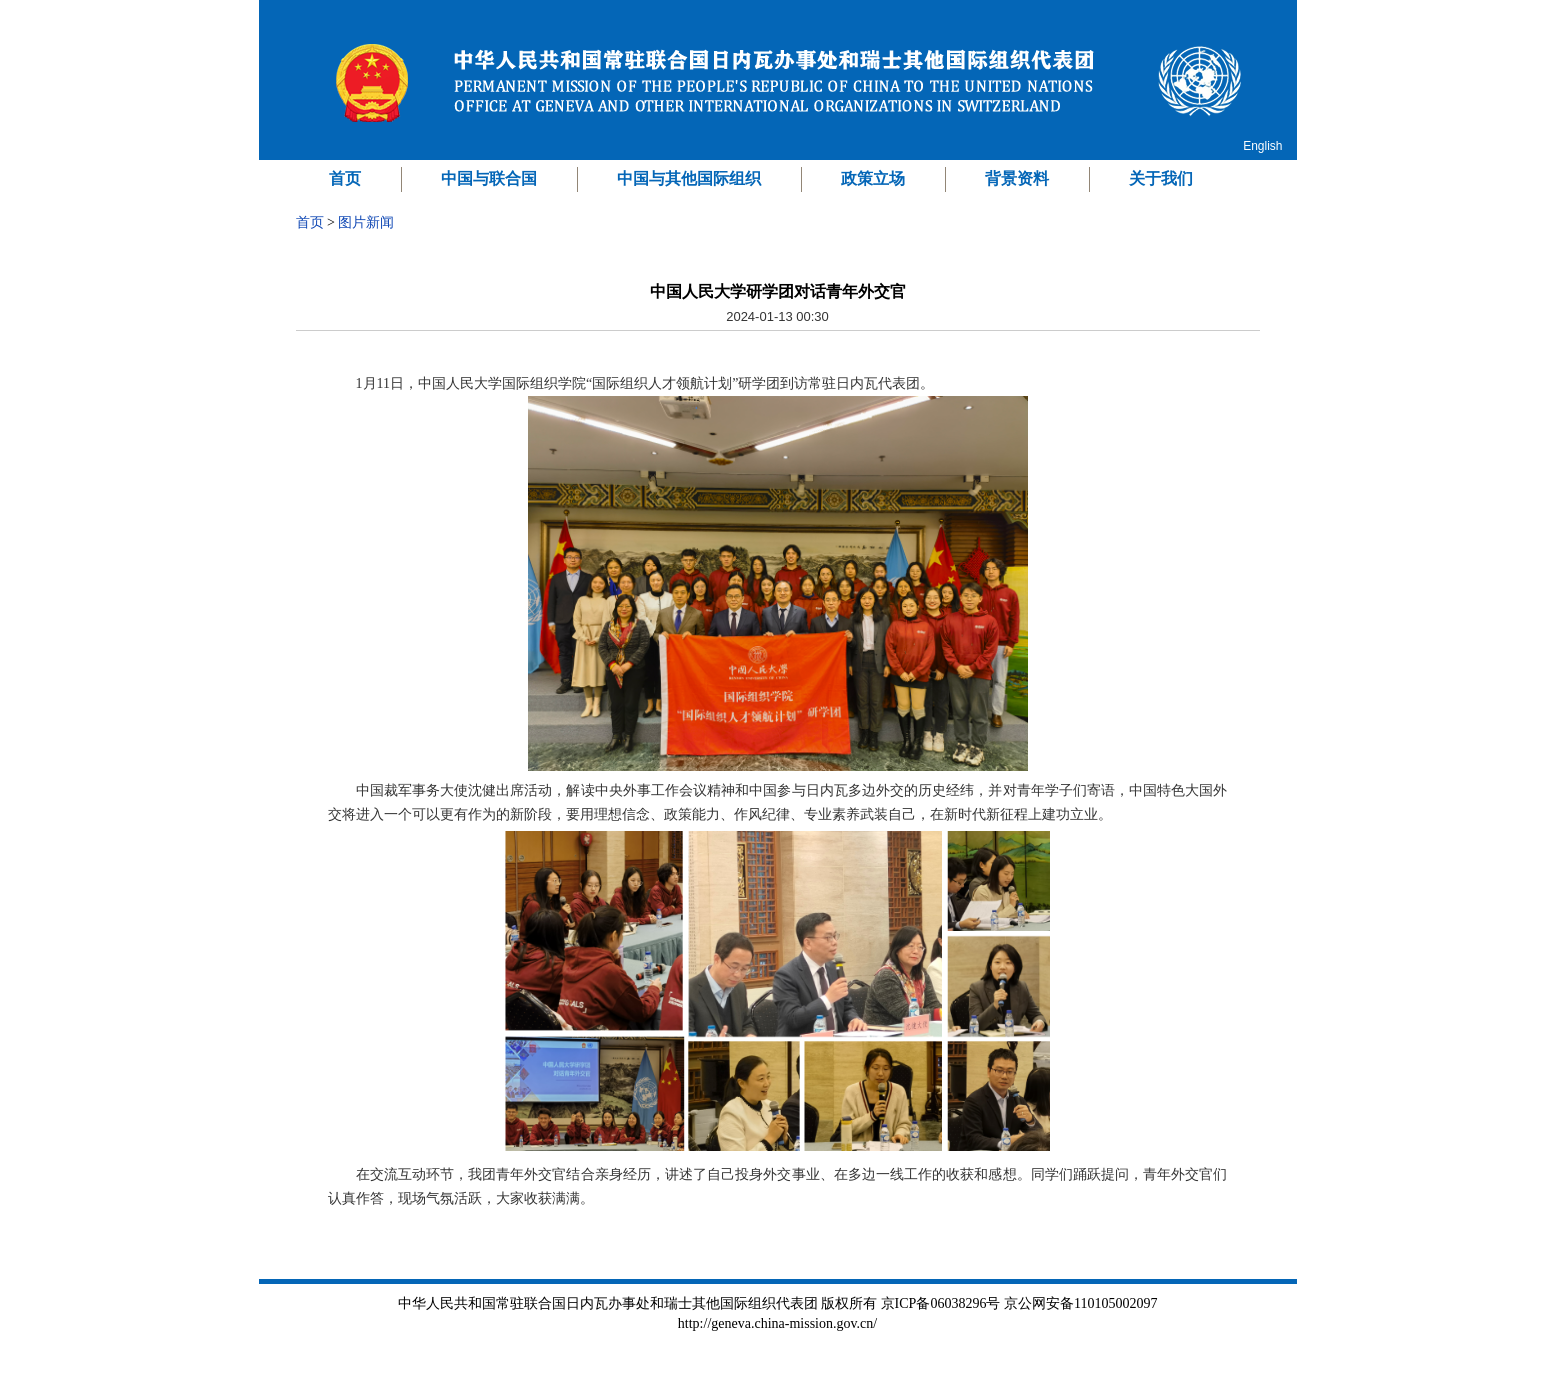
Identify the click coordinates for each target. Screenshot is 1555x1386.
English (1262, 146)
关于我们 (1161, 178)
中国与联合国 (489, 178)
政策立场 (873, 178)
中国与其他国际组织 (689, 178)
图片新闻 (366, 222)
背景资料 (1017, 178)
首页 (345, 178)
